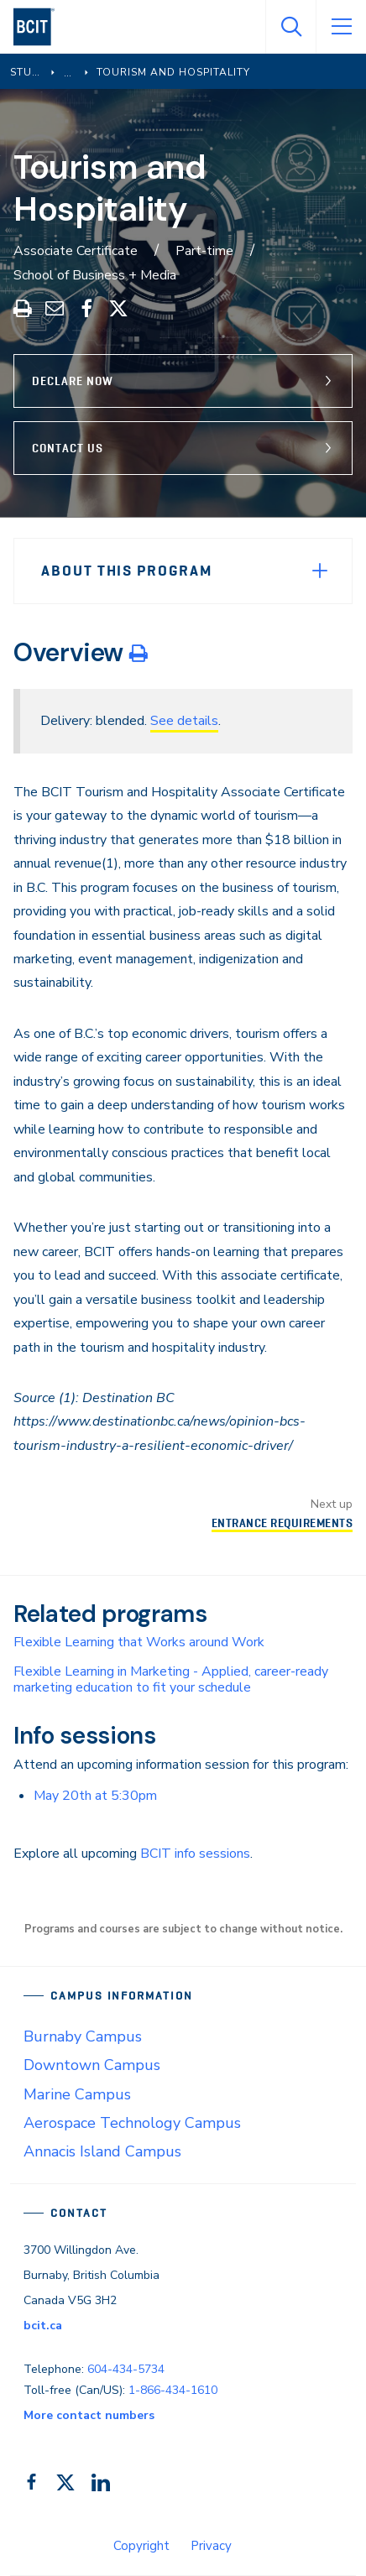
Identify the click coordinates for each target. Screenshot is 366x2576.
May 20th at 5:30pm (95, 1795)
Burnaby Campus (83, 2036)
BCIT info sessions (195, 1853)
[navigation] (40, 27)
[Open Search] (290, 27)
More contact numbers (89, 2415)
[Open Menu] (341, 27)
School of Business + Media (94, 275)
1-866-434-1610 (172, 2390)
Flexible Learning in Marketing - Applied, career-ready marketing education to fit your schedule (170, 1679)
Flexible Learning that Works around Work (138, 1642)
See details (184, 721)
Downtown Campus (92, 2065)
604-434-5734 (126, 2369)
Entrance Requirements (282, 1523)
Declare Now (72, 381)
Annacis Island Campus (102, 2151)
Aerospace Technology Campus (132, 2123)
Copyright (141, 2545)
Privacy (211, 2545)
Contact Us (67, 448)
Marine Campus (77, 2094)
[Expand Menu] (319, 570)
